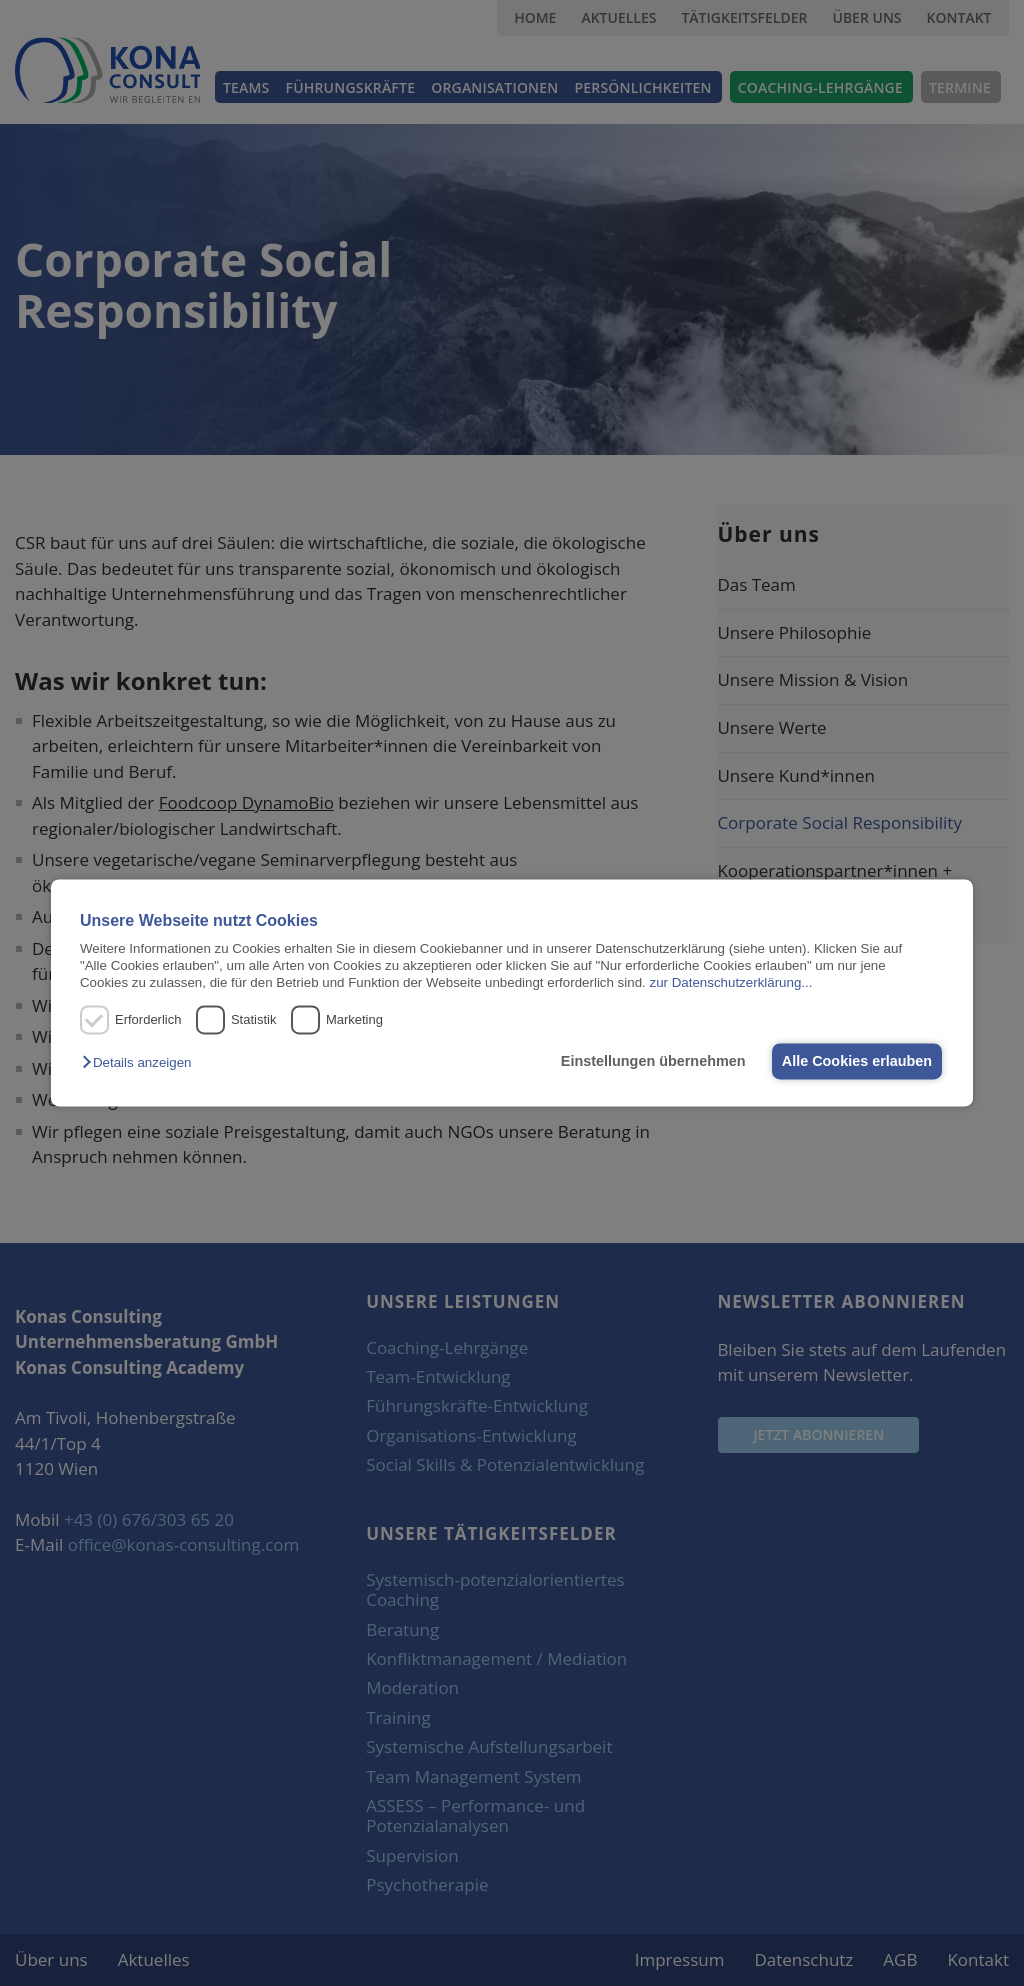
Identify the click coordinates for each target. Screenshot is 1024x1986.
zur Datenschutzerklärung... (730, 983)
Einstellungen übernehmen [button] (648, 1061)
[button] (141, 1062)
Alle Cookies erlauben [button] (855, 1061)
